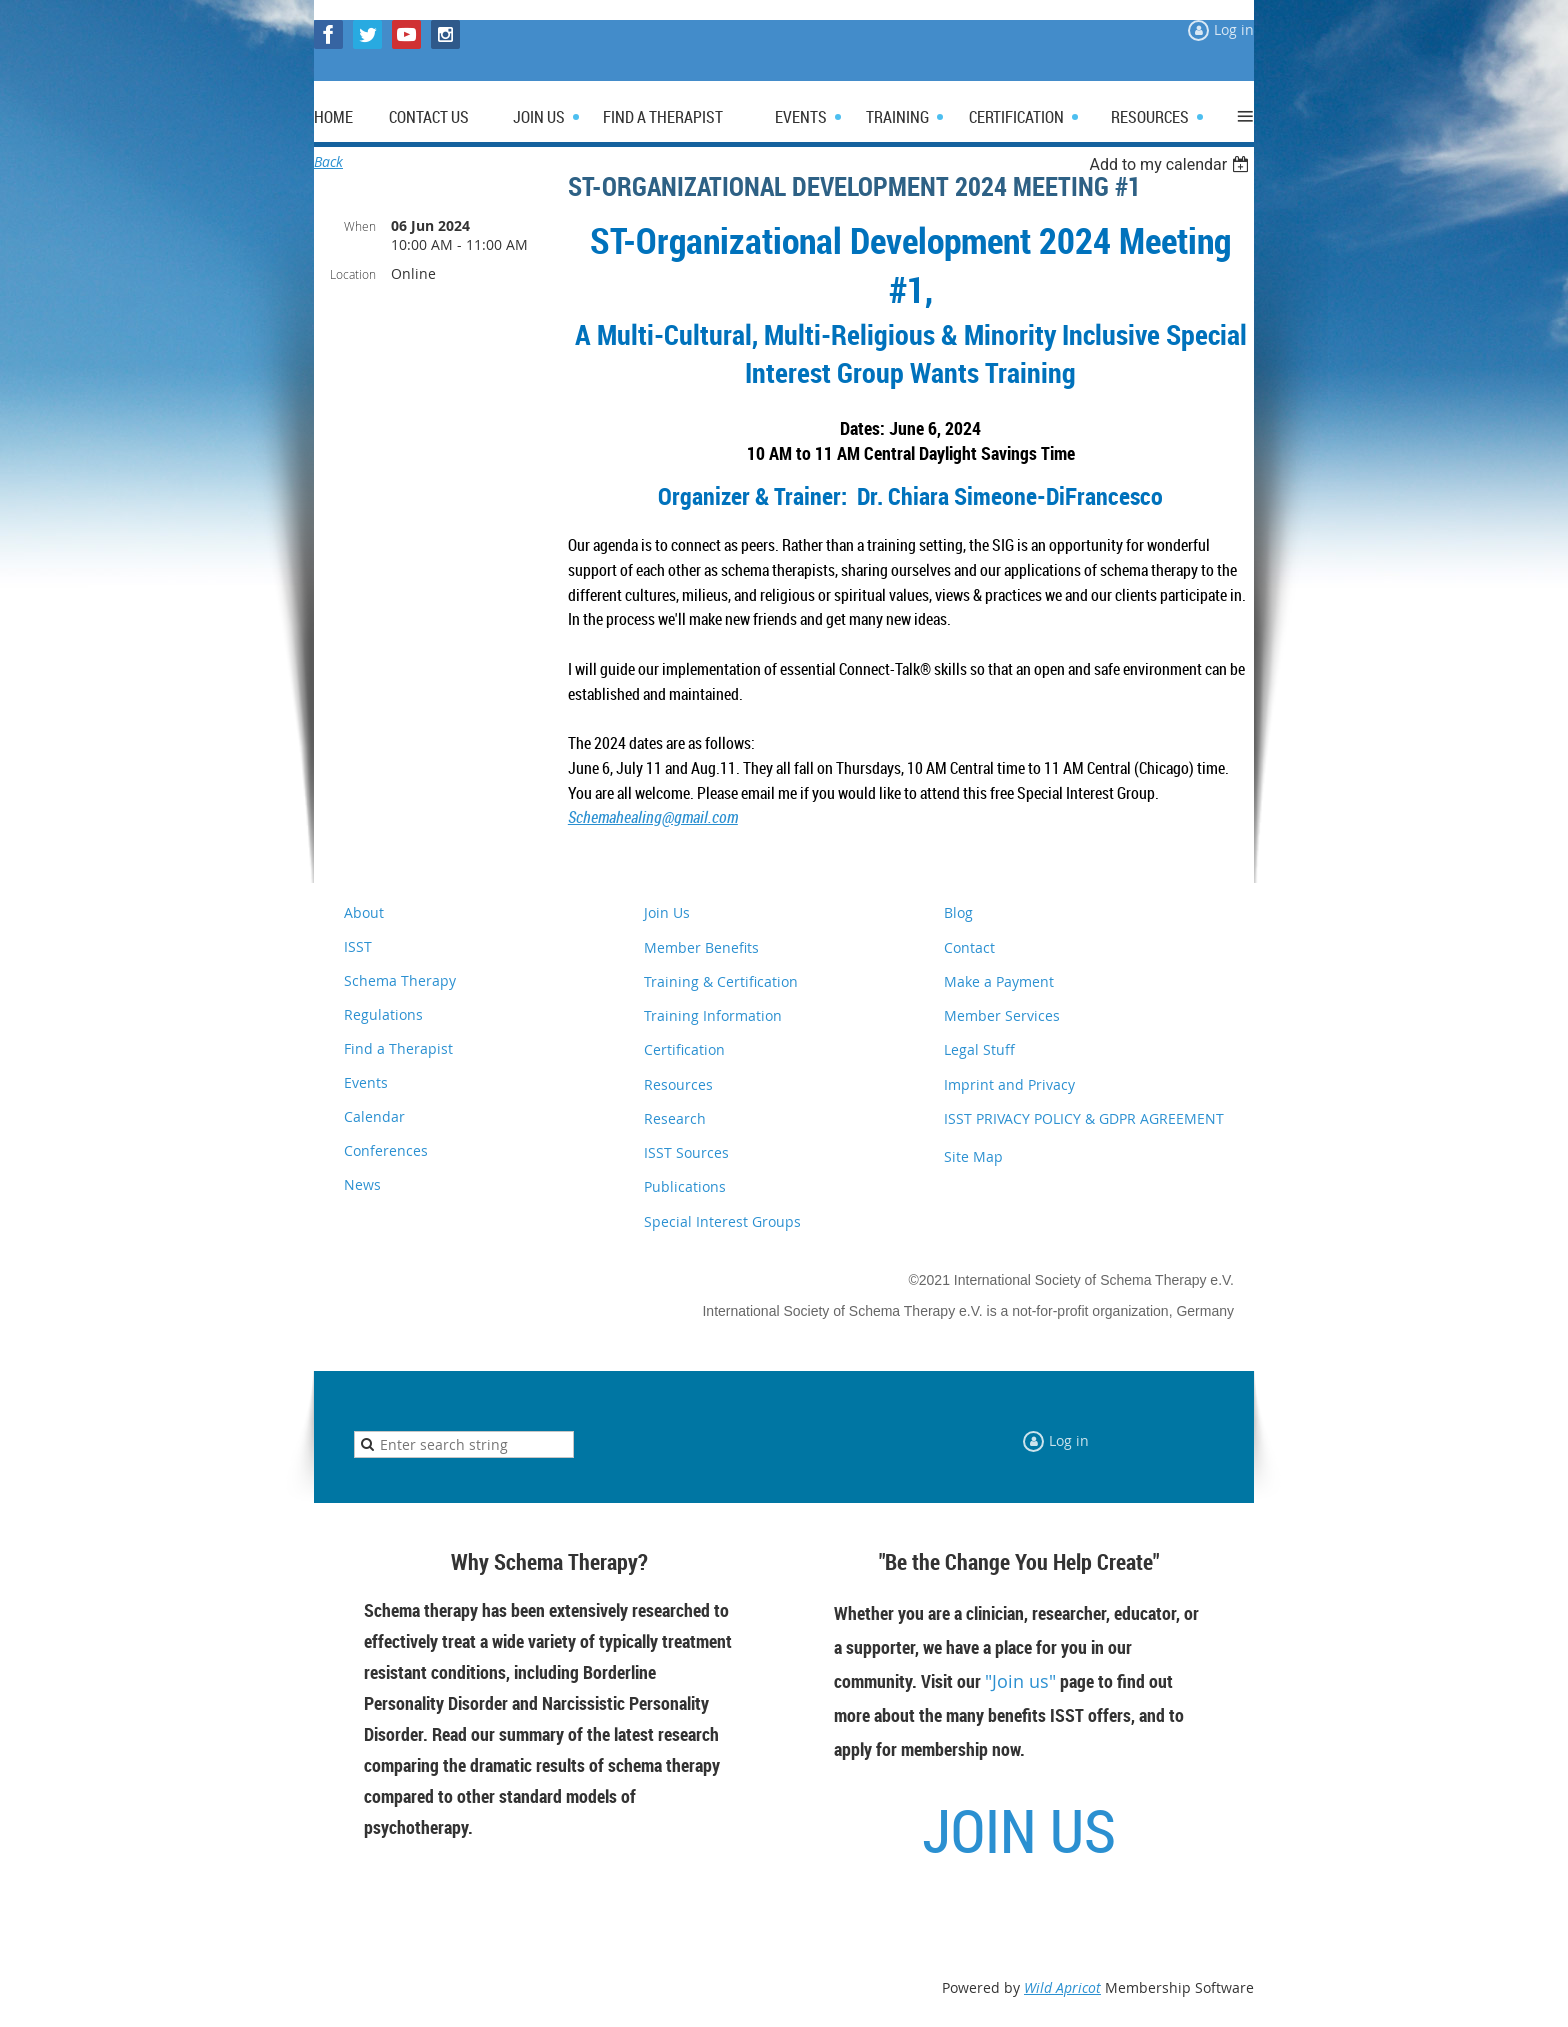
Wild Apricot (1062, 1987)
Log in (1234, 29)
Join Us (667, 912)
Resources (678, 1084)
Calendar (374, 1116)
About (364, 912)
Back (328, 161)
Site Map (973, 1156)
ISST (358, 946)
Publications (685, 1186)
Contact (969, 947)
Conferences (386, 1150)
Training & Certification (721, 981)
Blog (958, 912)
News (362, 1184)
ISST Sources (686, 1152)
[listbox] (1171, 164)
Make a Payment (999, 981)
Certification (684, 1049)
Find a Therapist (398, 1048)
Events (366, 1082)
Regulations (383, 1014)
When (360, 226)
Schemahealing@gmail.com (653, 817)
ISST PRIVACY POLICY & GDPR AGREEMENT (1084, 1118)
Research (675, 1118)
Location (353, 274)
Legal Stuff (979, 1049)
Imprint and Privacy (1009, 1084)
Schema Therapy (400, 980)
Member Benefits (701, 947)
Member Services (1002, 1015)
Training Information (713, 1015)
